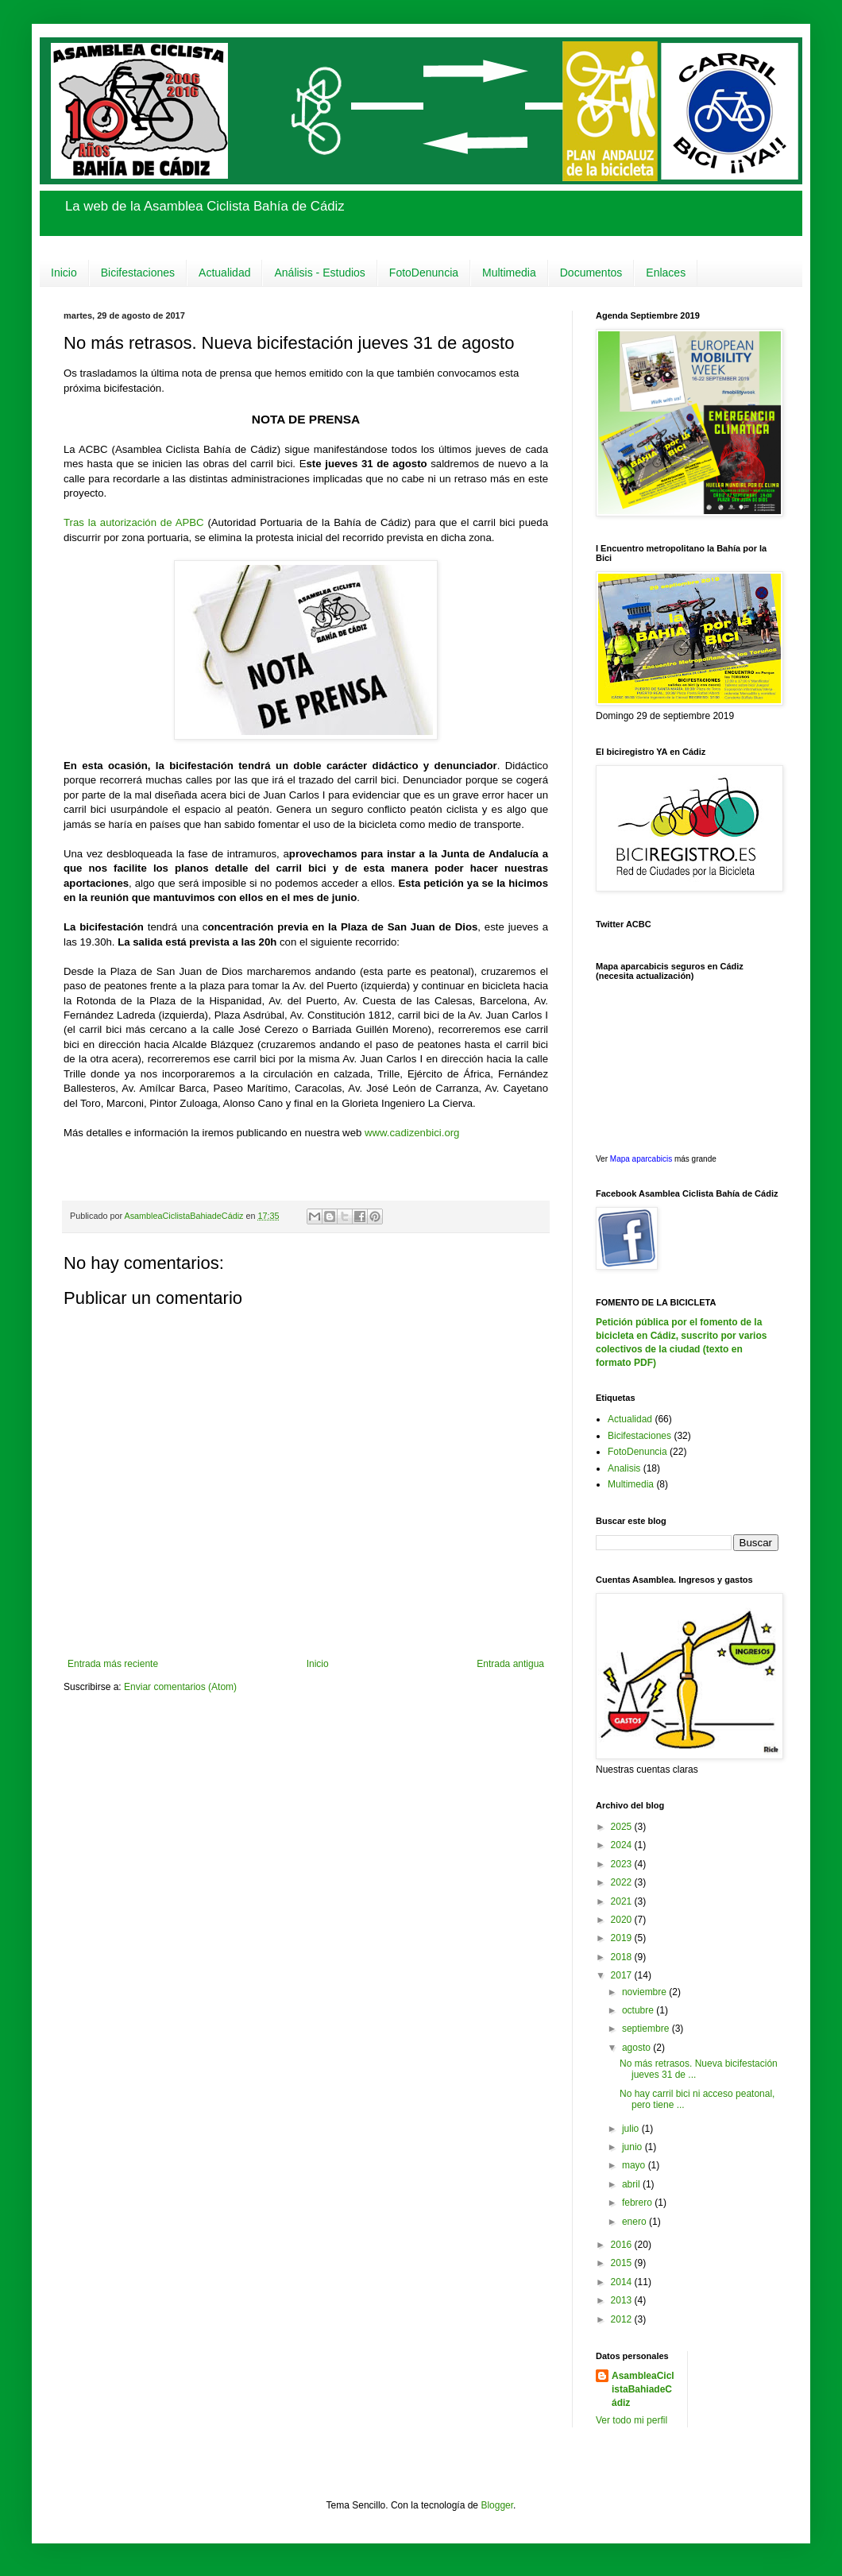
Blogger (497, 2505)
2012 (623, 2319)
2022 (623, 1882)
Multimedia (509, 272)
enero (635, 2221)
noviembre (645, 1992)
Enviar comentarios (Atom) (180, 1686)
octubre (639, 2010)
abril (632, 2184)
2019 (623, 1938)
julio (632, 2128)
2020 (623, 1919)
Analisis (624, 1468)
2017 (623, 1975)
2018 (623, 1957)
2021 (623, 1901)
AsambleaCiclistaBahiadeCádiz (643, 2389)
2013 (623, 2300)
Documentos (591, 272)
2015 (623, 2263)
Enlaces (666, 272)
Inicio (64, 272)
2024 (623, 1845)
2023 (623, 1864)
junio (633, 2146)
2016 (623, 2244)
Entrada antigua (510, 1663)
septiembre (647, 2028)
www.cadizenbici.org (412, 1133)
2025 (623, 1826)
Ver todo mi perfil (631, 2420)
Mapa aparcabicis (642, 1159)
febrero (638, 2202)
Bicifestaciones (138, 272)
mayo (635, 2165)
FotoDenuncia (423, 272)
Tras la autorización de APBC (134, 522)
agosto (637, 2047)
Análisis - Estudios (319, 272)
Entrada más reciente (113, 1663)
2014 (623, 2282)
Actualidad (224, 272)
